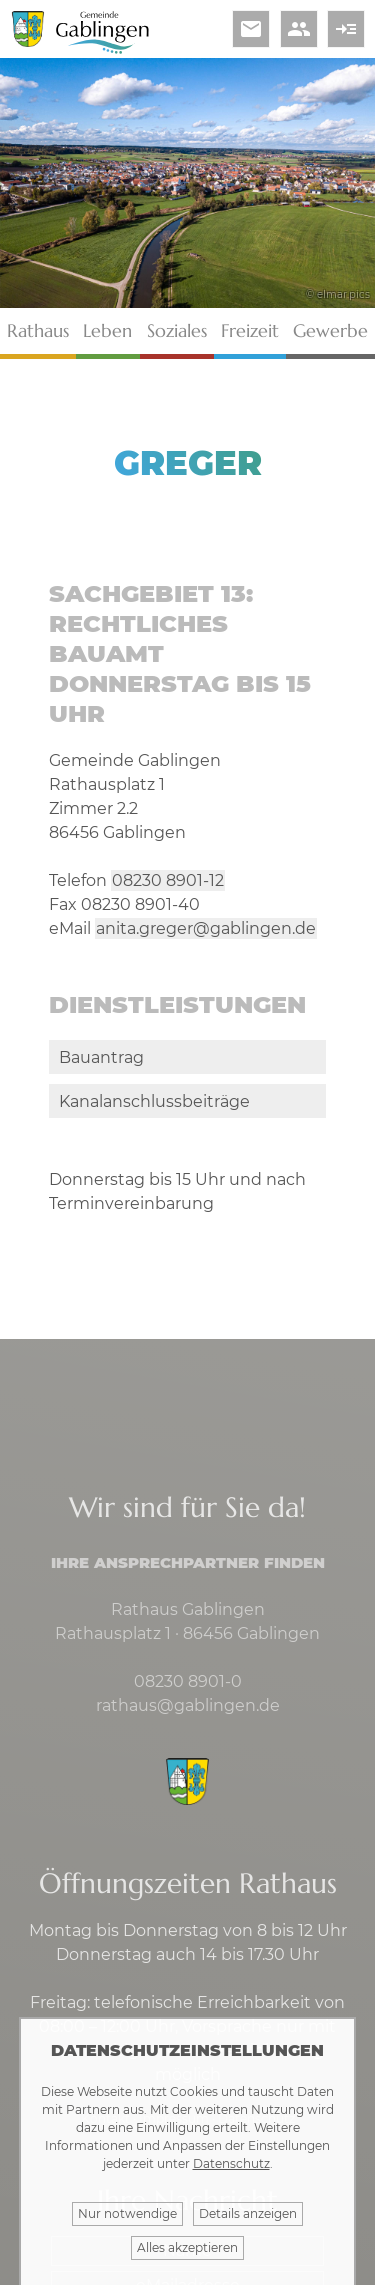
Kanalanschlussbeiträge (154, 1101)
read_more (346, 29)
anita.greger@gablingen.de (206, 928)
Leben (107, 330)
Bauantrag (101, 1057)
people (299, 29)
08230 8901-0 (188, 1681)
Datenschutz (231, 2163)
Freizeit (250, 330)
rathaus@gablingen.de (188, 1705)
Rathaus (38, 330)
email (251, 29)
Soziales (177, 330)
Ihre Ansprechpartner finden (188, 1562)
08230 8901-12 (168, 880)
